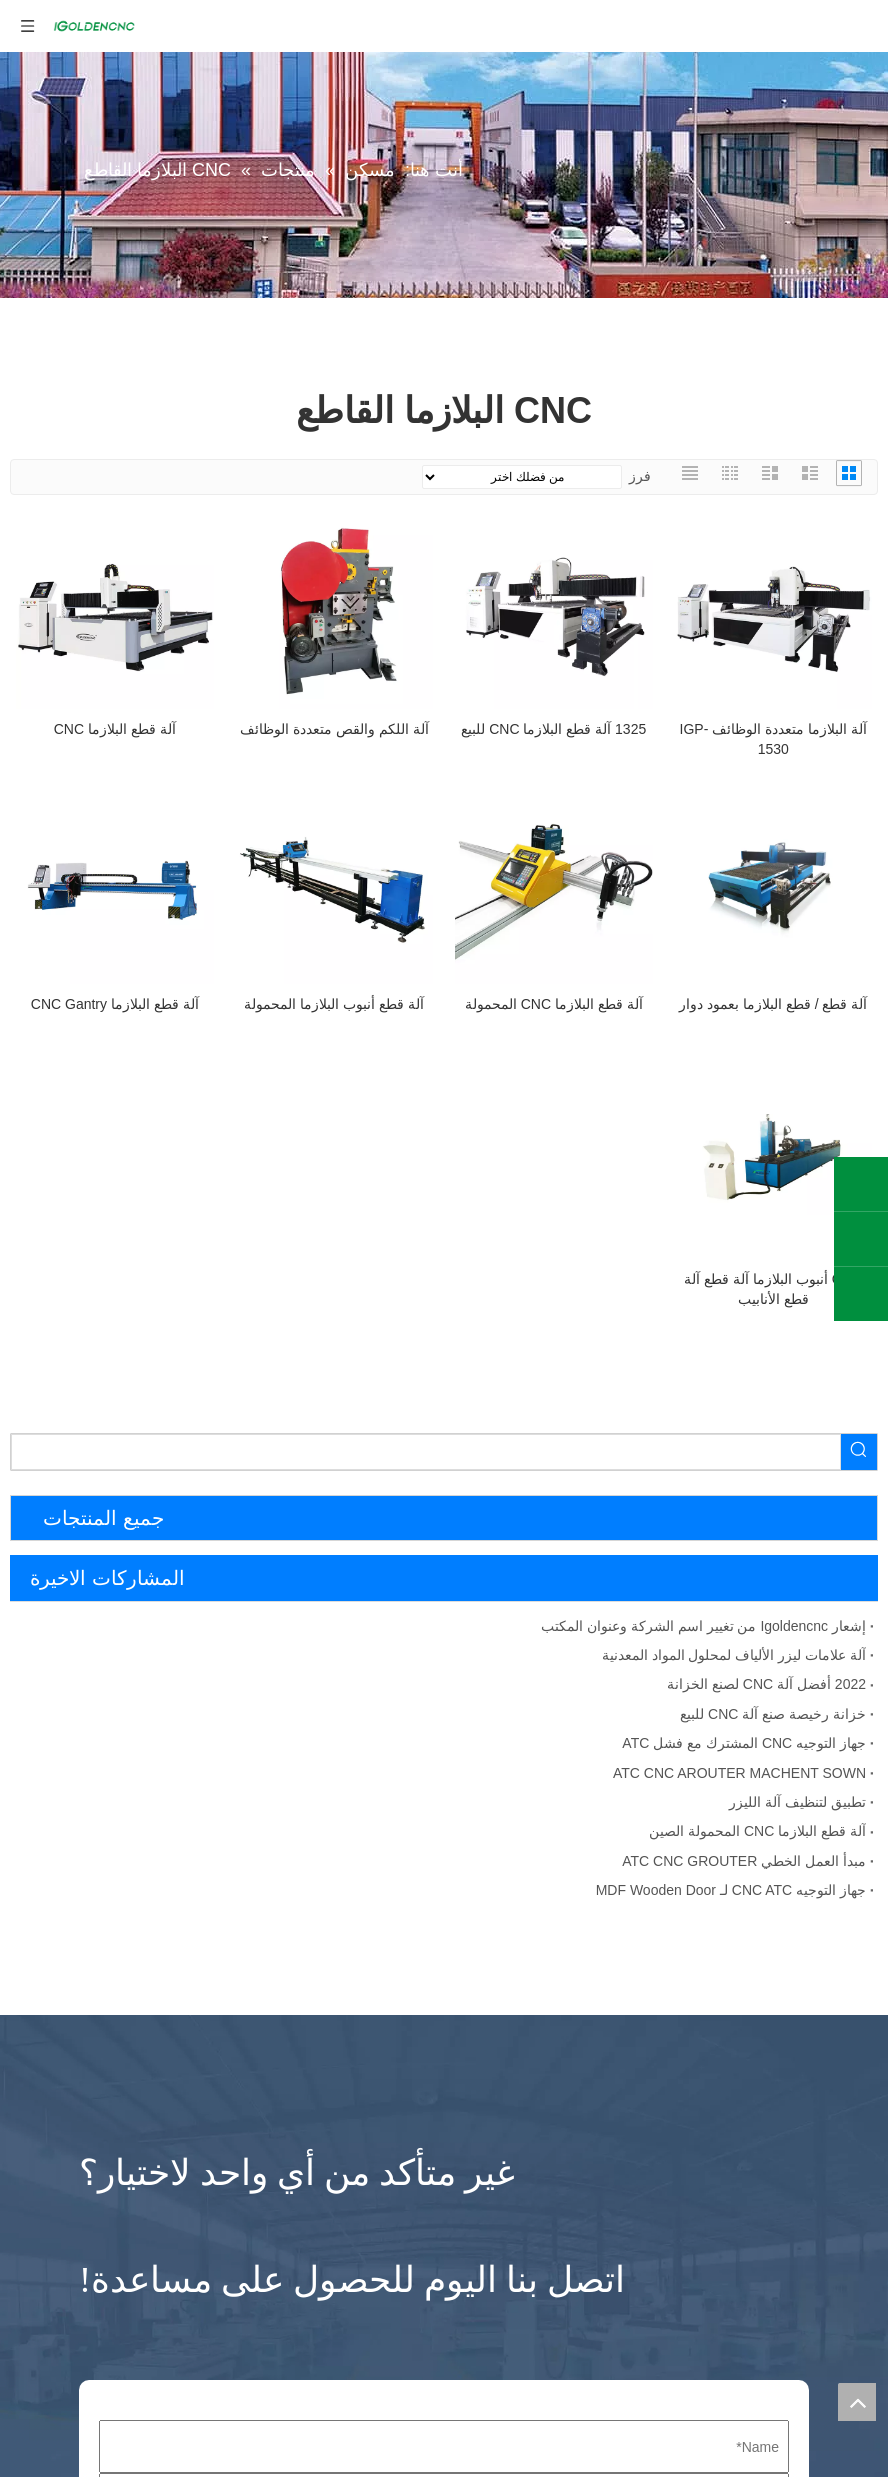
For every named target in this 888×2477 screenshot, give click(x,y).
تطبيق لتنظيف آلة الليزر (797, 1802)
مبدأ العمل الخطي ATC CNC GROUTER (744, 1861)
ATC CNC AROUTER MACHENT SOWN (739, 1773)
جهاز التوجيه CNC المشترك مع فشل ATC (744, 1743)
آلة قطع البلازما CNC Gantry (115, 1004)
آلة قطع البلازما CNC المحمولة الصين (757, 1831)
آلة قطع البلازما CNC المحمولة (554, 1004)
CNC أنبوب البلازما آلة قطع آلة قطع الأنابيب (773, 1289)
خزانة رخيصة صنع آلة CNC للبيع (773, 1714)
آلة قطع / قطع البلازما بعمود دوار (773, 1004)
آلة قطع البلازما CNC (115, 729)
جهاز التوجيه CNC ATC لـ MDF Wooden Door (731, 1890)
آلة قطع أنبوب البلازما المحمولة (334, 1004)
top (857, 2402)
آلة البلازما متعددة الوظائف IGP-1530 (773, 739)
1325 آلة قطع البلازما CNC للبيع (553, 729)
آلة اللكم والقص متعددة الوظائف (334, 729)
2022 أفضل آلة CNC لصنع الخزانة (766, 1684)
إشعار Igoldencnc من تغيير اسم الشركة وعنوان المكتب (703, 1626)
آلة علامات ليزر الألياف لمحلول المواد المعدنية (734, 1655)
